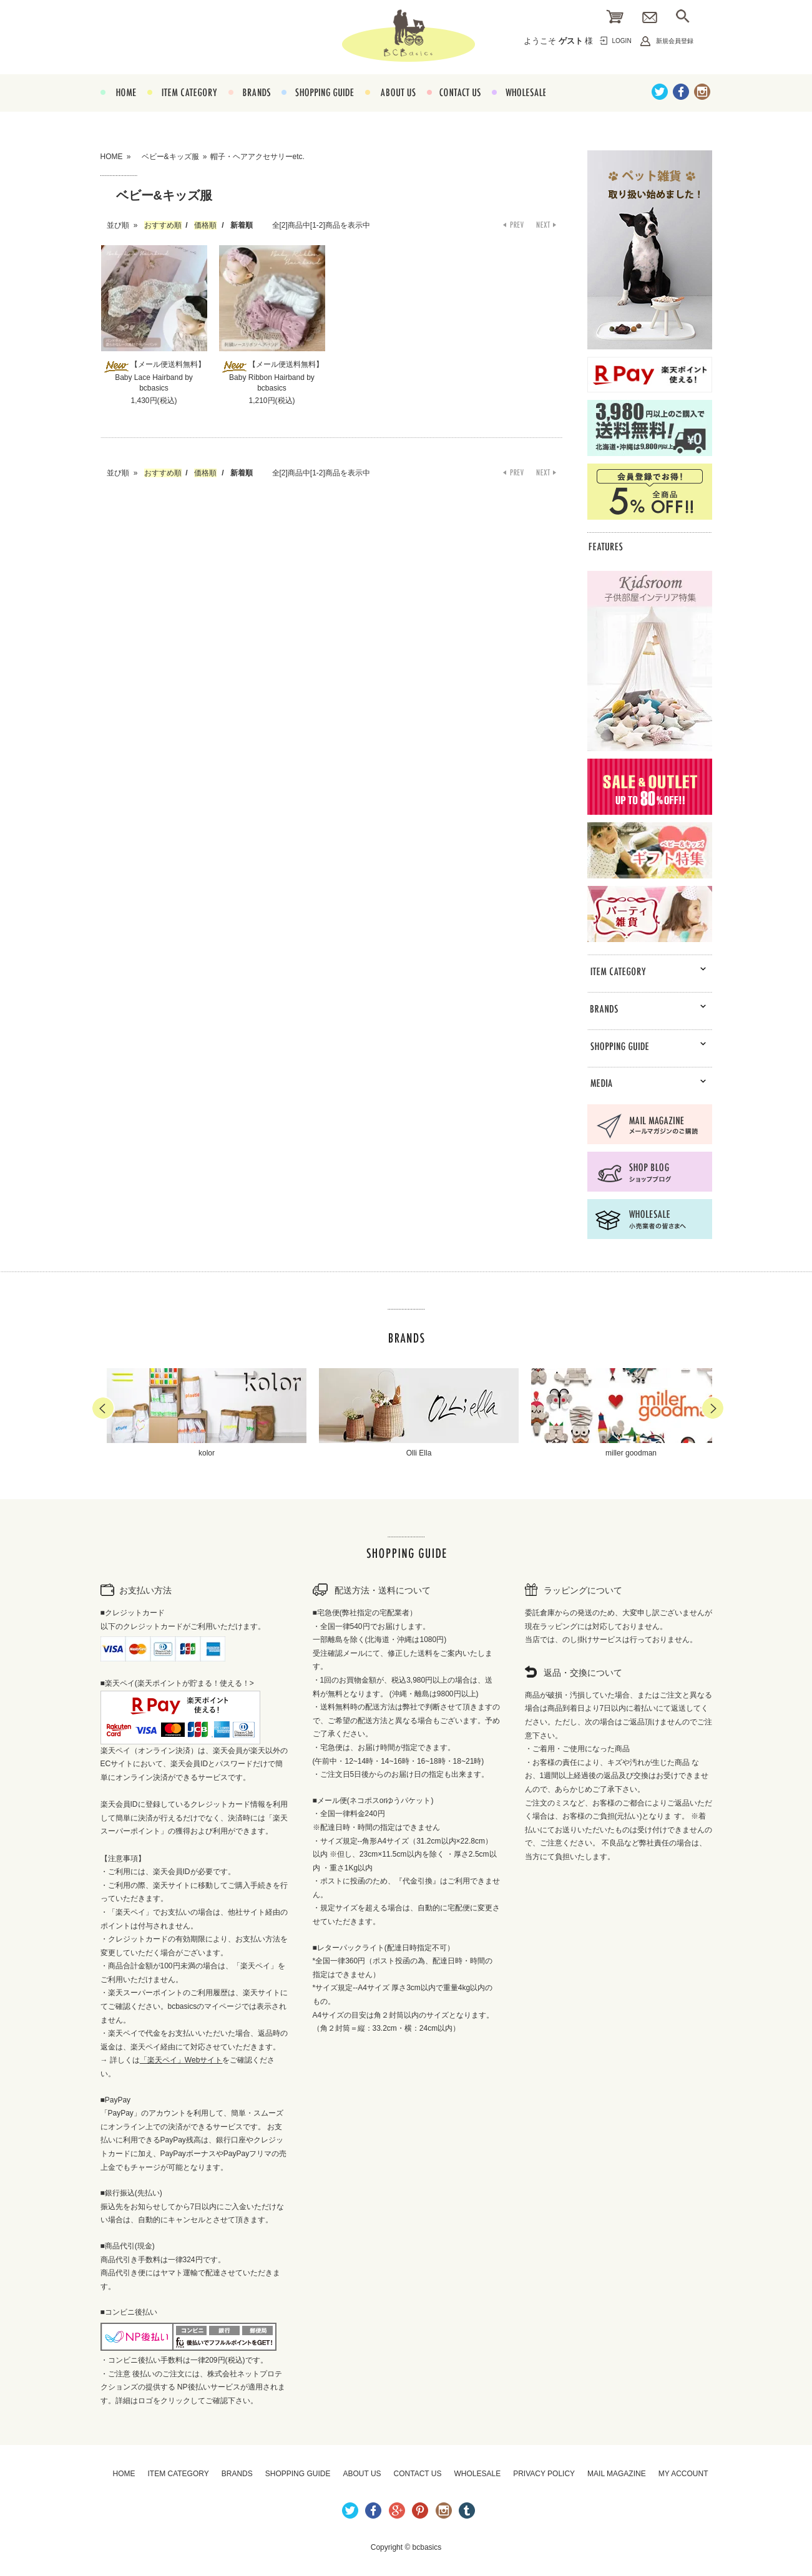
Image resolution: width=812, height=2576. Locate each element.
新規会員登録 (674, 40)
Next (713, 1408)
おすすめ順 (163, 225)
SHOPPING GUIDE (317, 106)
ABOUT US (390, 106)
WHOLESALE (518, 106)
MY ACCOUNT (683, 2473)
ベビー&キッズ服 (166, 156)
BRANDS (249, 106)
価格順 (205, 225)
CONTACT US (454, 106)
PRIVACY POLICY (544, 2473)
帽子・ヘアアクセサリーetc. (257, 156)
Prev (103, 1408)
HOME (118, 106)
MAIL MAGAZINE (616, 2473)
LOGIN (622, 40)
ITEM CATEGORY (182, 106)
